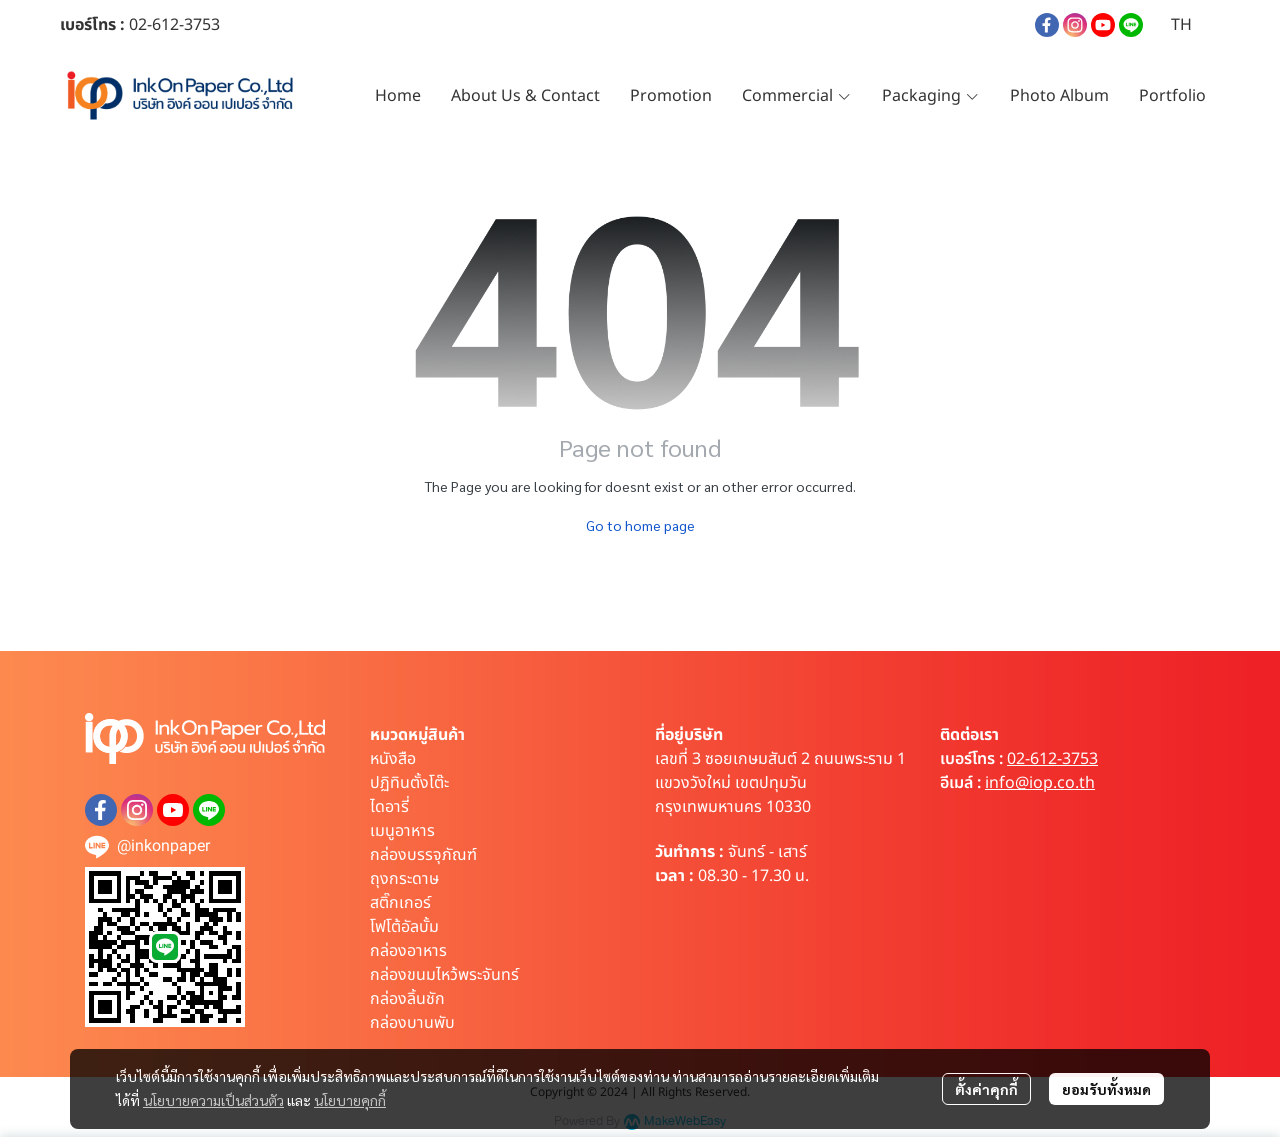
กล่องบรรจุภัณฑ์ (423, 855)
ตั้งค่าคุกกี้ (986, 1089)
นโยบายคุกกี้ (350, 1100)
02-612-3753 (1052, 759)
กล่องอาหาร (408, 951)
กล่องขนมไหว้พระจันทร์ (444, 975)
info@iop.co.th (1040, 783)
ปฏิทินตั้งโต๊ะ (409, 783)
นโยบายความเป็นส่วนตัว (213, 1100)
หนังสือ (393, 759)
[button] (1181, 25)
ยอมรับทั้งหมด (1106, 1089)
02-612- (156, 25)
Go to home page (640, 525)
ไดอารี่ (389, 807)
